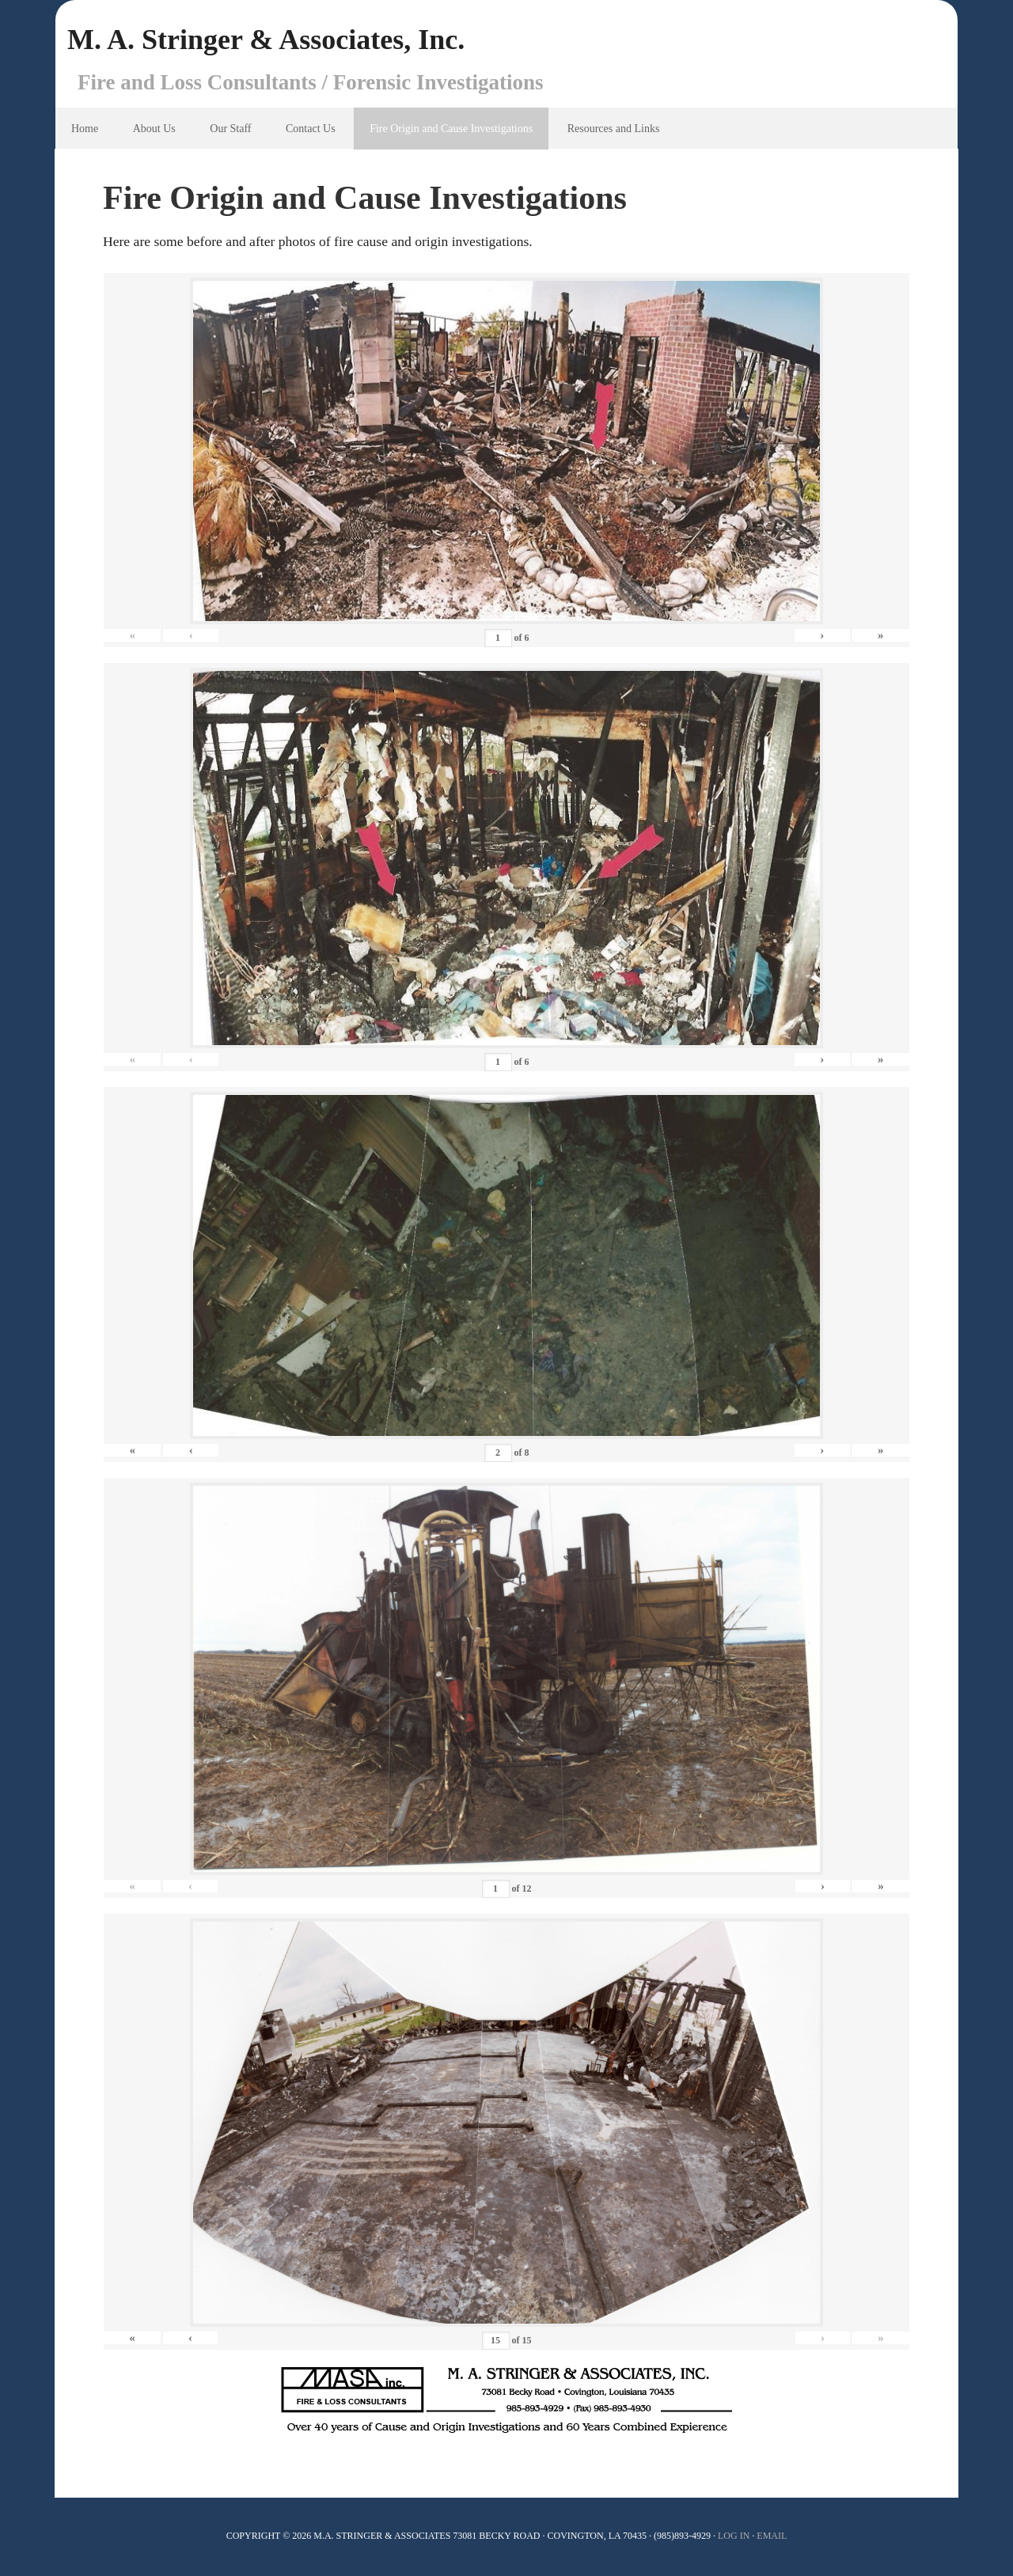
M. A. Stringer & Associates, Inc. (266, 39)
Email (772, 2535)
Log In (733, 2535)
